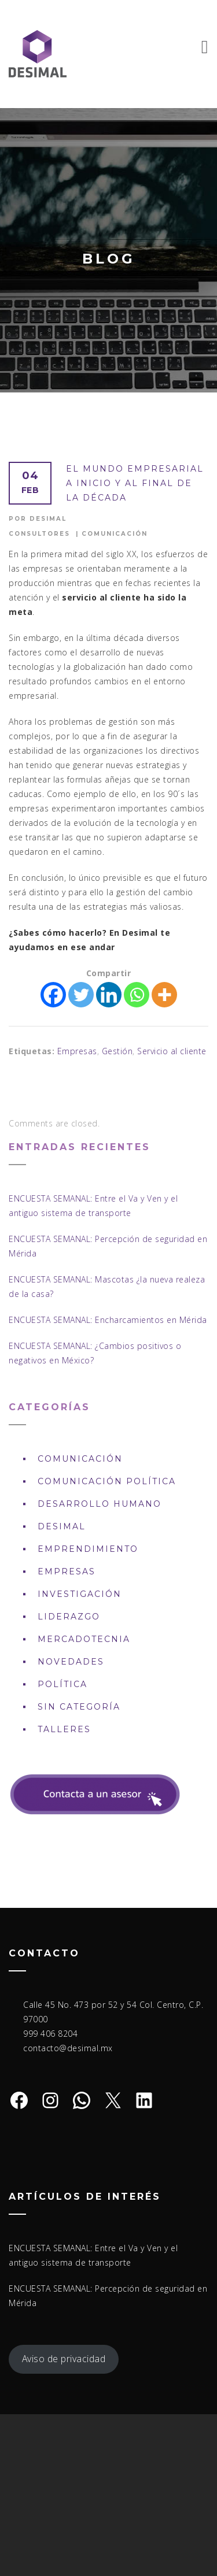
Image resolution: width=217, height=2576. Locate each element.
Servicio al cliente (172, 1051)
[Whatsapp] (136, 994)
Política (62, 1684)
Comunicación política (107, 1481)
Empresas (77, 1051)
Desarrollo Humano (99, 1504)
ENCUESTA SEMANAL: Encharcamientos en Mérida (108, 1319)
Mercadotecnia (84, 1639)
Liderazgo (69, 1616)
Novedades (71, 1661)
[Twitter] (81, 994)
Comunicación (115, 534)
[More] (164, 994)
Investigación (80, 1594)
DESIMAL (62, 1526)
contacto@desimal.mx (68, 2048)
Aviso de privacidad (64, 2358)
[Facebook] (53, 994)
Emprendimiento (88, 1549)
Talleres (64, 1729)
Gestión (117, 1051)
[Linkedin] (109, 994)
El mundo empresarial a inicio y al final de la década (135, 483)
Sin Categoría (79, 1707)
